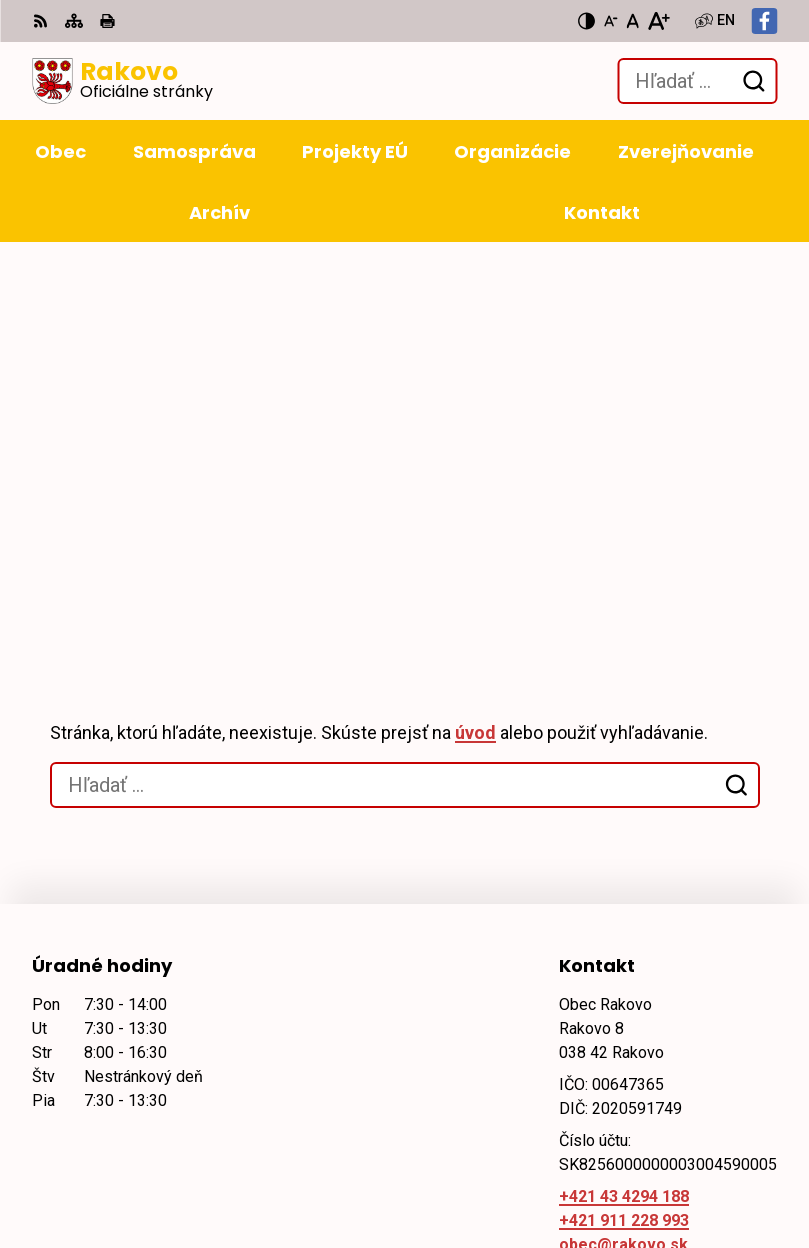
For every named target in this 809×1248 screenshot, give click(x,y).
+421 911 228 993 (624, 840)
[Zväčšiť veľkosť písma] (658, 21)
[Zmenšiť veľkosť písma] (611, 21)
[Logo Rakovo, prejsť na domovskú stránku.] (122, 81)
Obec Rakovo (200, 1032)
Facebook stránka (627, 888)
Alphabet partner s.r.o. (305, 1012)
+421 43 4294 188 (624, 816)
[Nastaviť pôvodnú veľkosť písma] (632, 21)
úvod (475, 352)
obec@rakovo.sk (623, 864)
